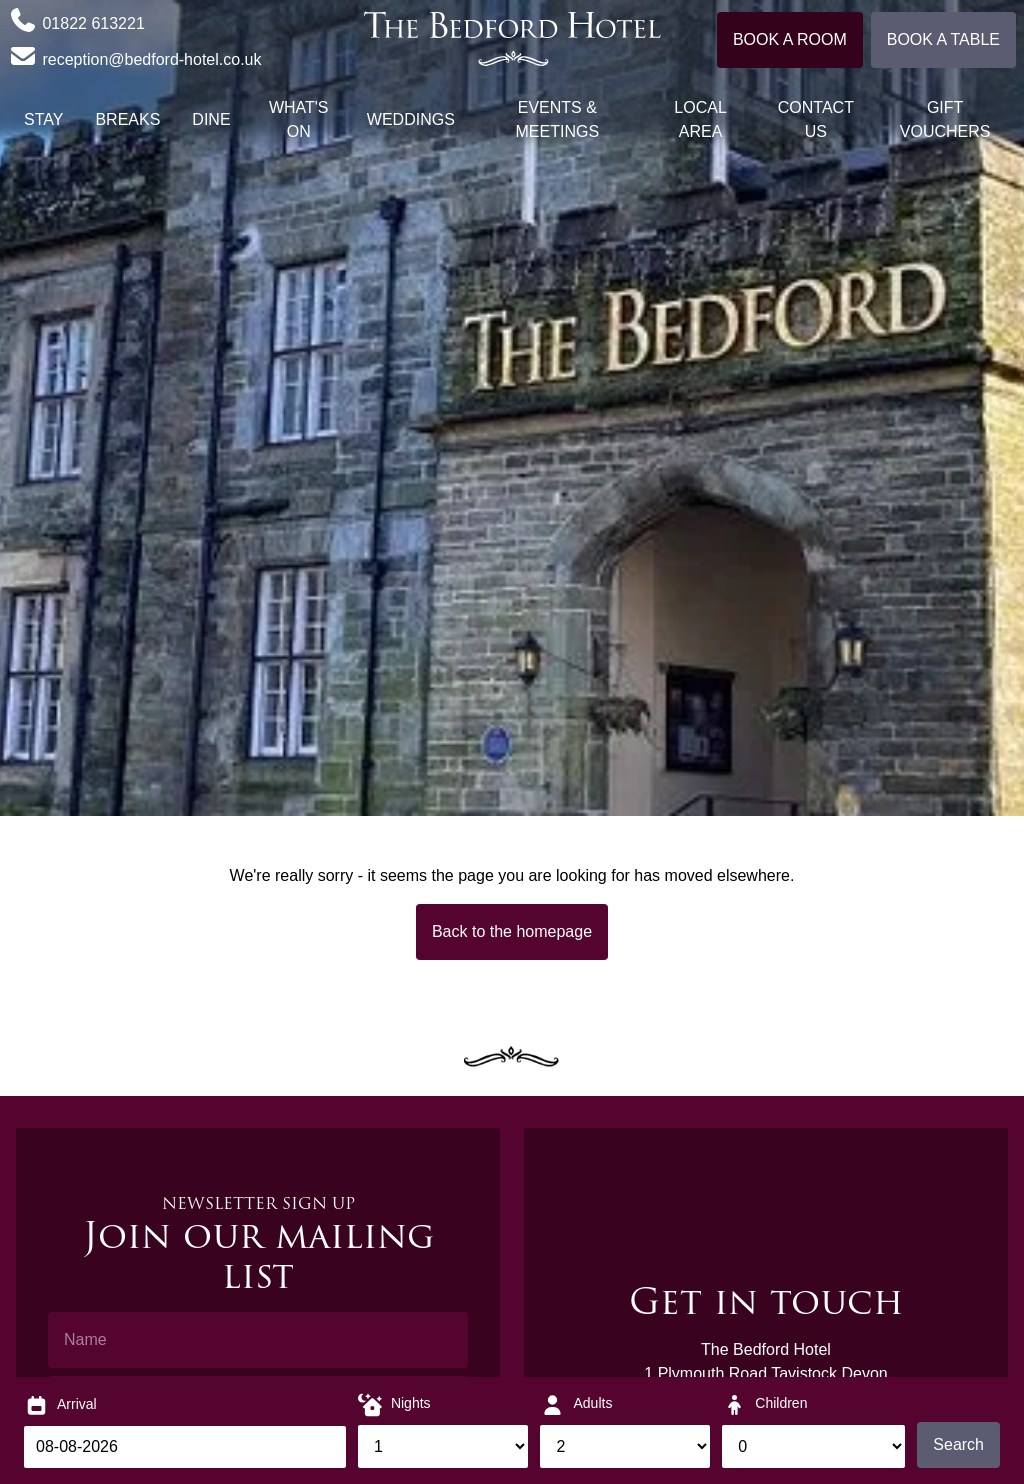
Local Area (700, 119)
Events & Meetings (558, 119)
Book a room (790, 39)
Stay (43, 119)
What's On (299, 119)
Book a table (943, 39)
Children (781, 1403)
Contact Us (816, 119)
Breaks (127, 119)
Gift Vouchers (945, 119)
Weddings (411, 119)
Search (958, 1444)
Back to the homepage (512, 931)
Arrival (77, 1404)
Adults (592, 1403)
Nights (411, 1403)
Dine (211, 119)
